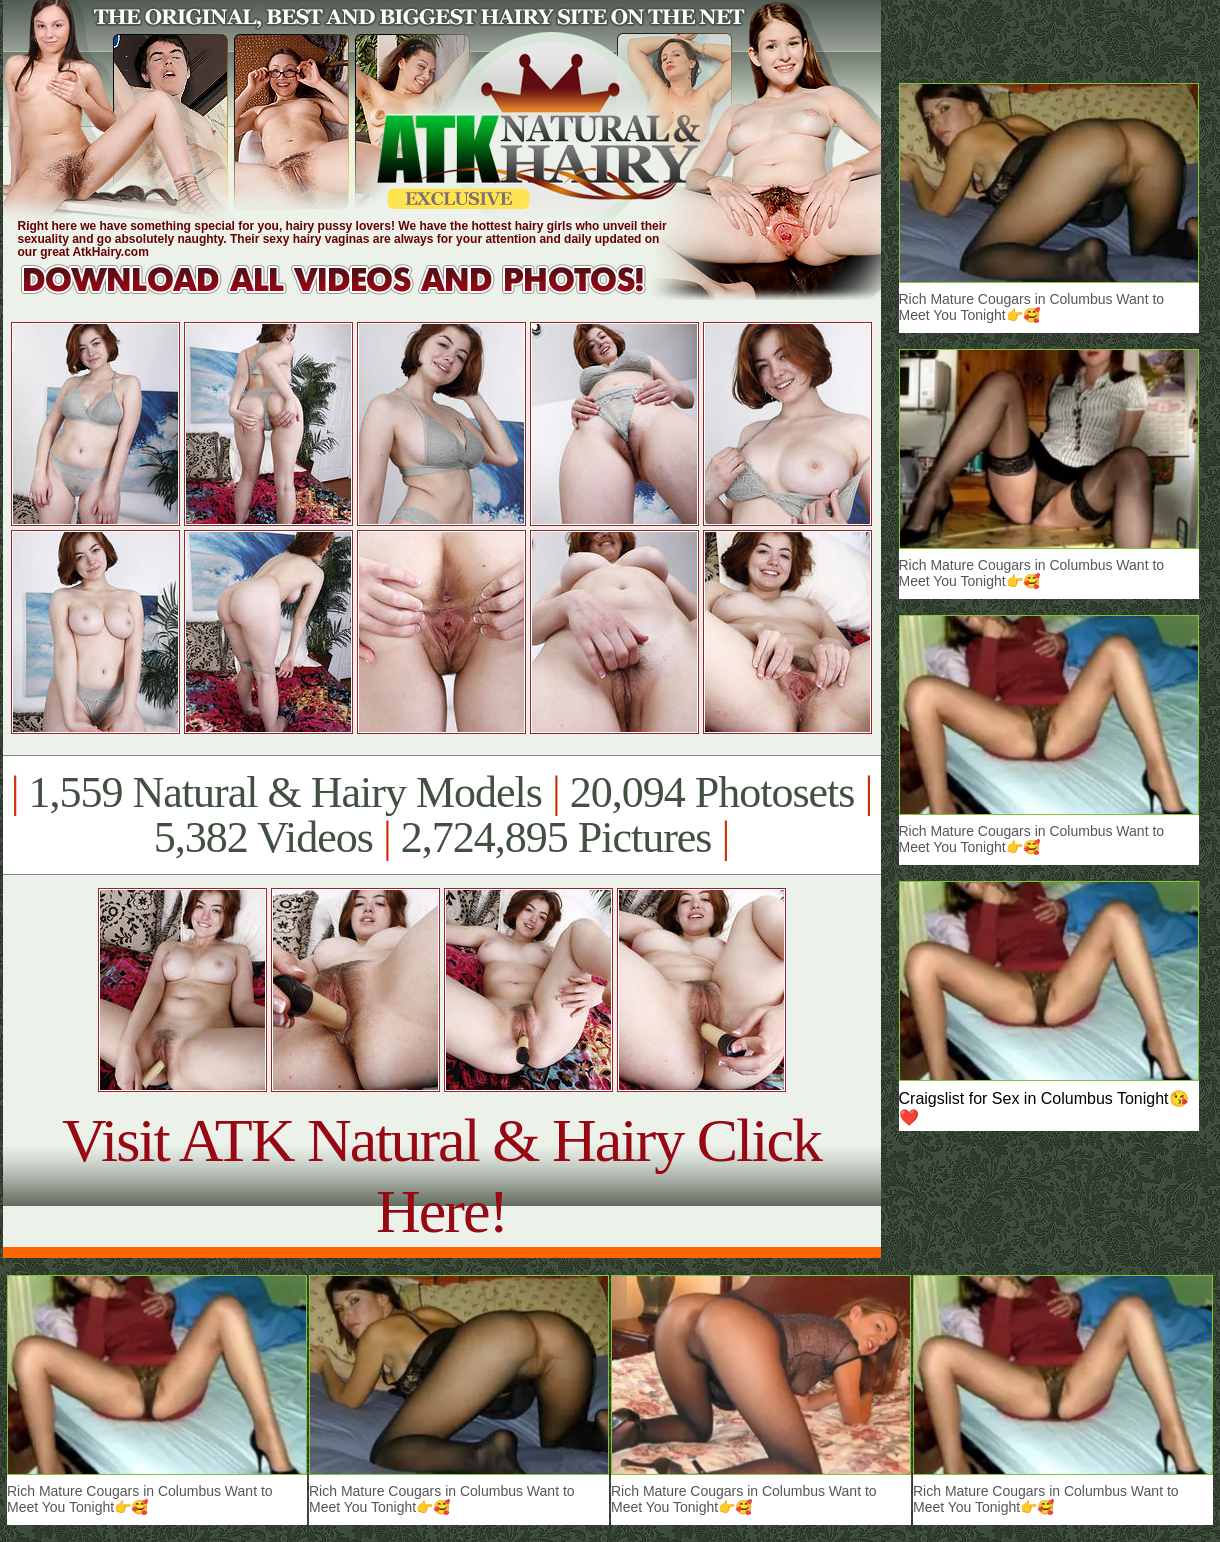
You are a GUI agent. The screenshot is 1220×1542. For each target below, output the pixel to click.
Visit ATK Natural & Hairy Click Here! (441, 1175)
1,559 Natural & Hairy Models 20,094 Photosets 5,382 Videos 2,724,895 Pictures (441, 815)
